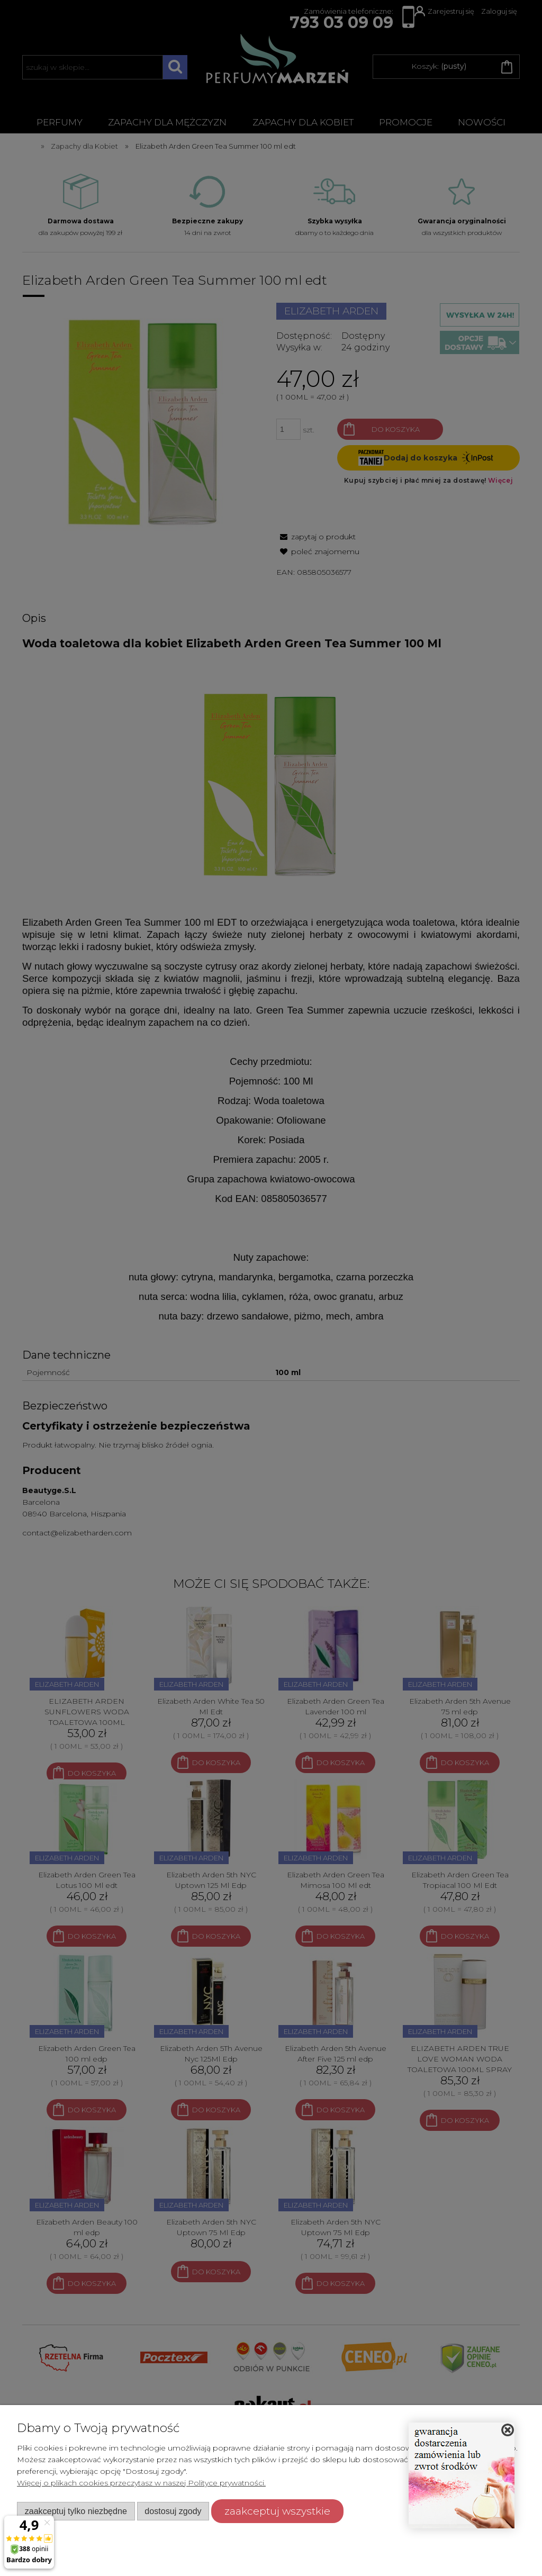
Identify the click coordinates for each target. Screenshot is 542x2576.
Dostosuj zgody (172, 2511)
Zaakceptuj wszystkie (277, 2511)
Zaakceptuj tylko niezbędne (76, 2511)
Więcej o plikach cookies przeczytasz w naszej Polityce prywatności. (141, 2483)
